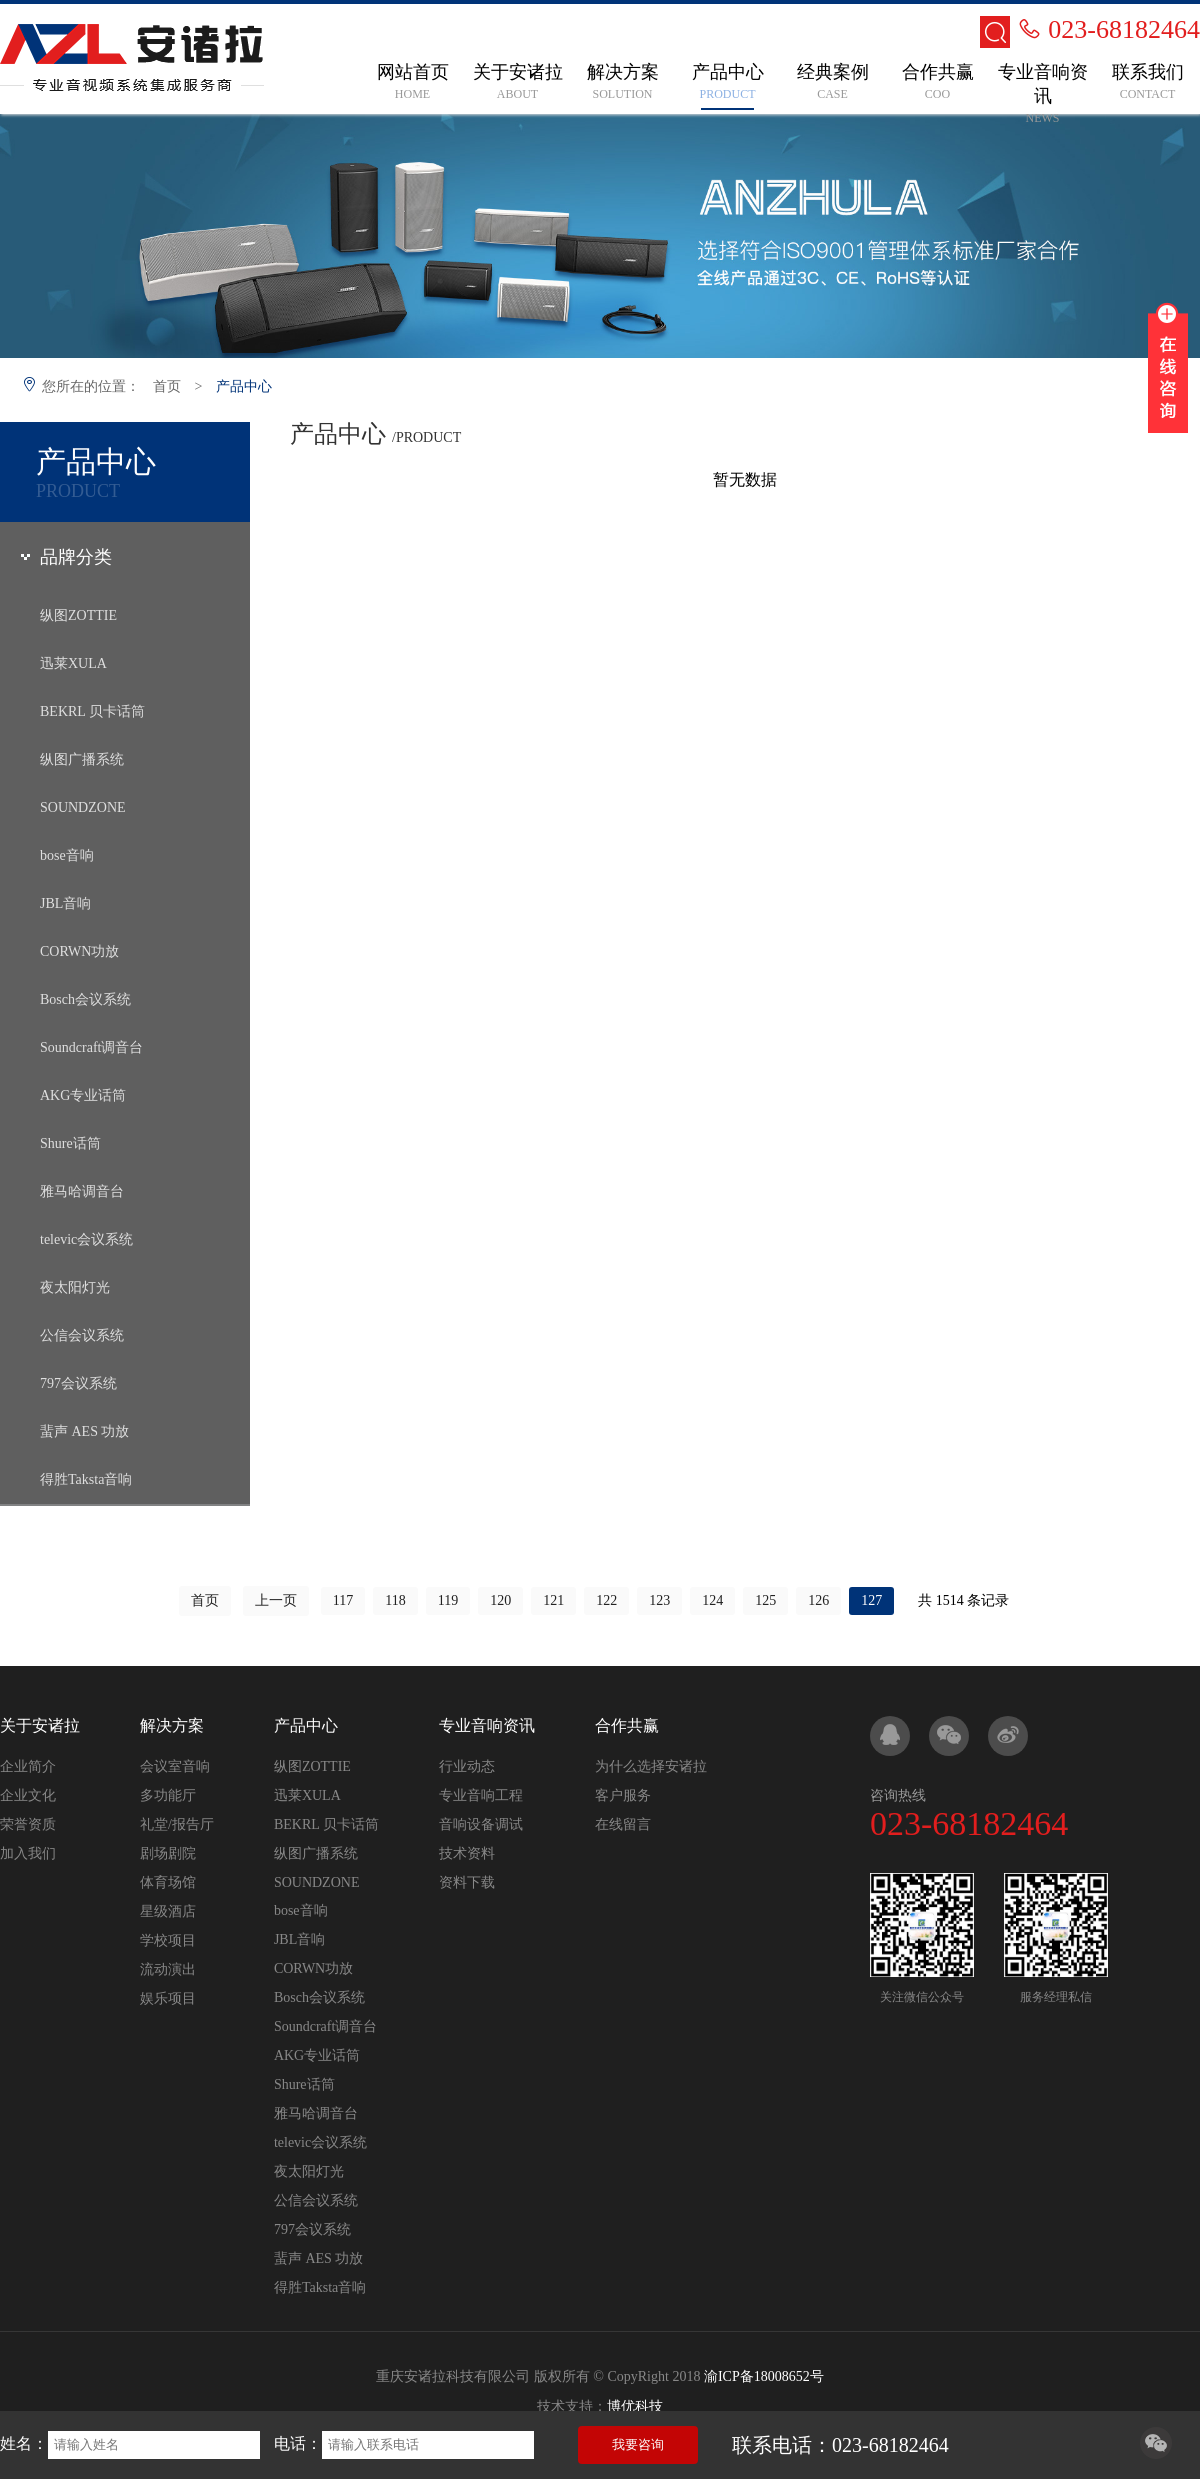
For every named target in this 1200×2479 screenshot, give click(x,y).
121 (553, 1600)
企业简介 (28, 1766)
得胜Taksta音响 (86, 1479)
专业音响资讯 (487, 1725)
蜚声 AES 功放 (84, 1431)
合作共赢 (627, 1725)
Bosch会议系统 (85, 999)
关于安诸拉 (40, 1725)
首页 (167, 386)
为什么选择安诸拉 (651, 1766)
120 (500, 1600)
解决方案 (172, 1725)
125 (765, 1600)
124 (712, 1600)
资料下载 (467, 1882)
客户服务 (623, 1795)
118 (395, 1600)
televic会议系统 (86, 1239)
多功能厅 (168, 1795)
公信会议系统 (82, 1335)
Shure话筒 (70, 1143)
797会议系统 (78, 1383)
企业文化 (28, 1795)
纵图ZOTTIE (78, 615)
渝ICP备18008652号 (764, 2376)
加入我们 (28, 1853)
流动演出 (168, 1969)
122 (606, 1600)
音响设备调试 (481, 1824)
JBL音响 (65, 903)
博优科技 (635, 2406)
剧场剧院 (168, 1853)
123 (659, 1600)
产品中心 (244, 386)
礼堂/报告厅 (177, 1824)
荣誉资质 (28, 1824)
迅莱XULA (73, 663)
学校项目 (168, 1940)
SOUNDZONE (83, 807)
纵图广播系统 (82, 759)
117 (343, 1600)
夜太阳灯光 (75, 1287)
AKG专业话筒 (83, 1095)
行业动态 (467, 1766)
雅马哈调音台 (82, 1191)
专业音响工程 (481, 1795)
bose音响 (67, 855)
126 (818, 1600)
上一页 (276, 1600)
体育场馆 (168, 1882)
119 (448, 1600)
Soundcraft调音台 (91, 1047)
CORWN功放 (79, 951)
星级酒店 (168, 1911)
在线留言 (623, 1824)
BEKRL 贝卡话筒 (92, 711)
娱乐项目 (168, 1998)
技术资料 (467, 1853)
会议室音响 (175, 1766)
